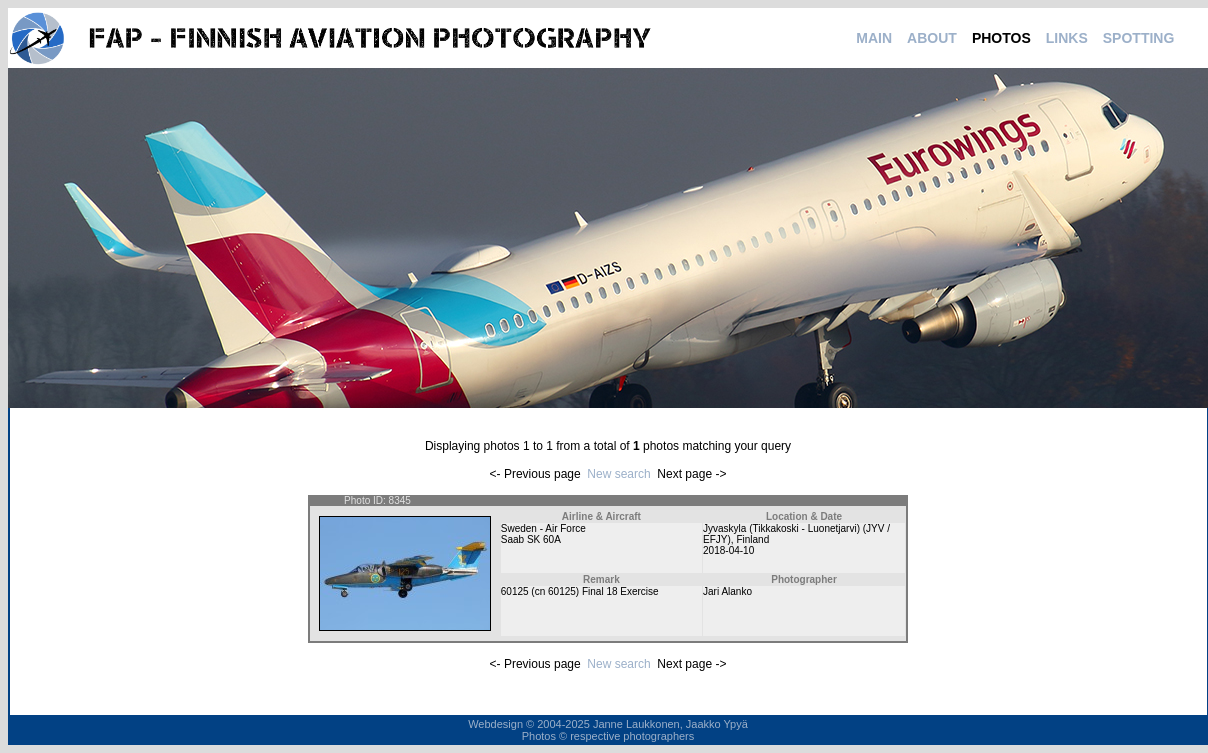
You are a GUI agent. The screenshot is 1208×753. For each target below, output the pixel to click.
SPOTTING (1139, 38)
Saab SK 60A (531, 539)
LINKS (1067, 38)
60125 (515, 591)
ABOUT (932, 38)
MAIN (874, 38)
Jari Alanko (727, 591)
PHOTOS (1001, 38)
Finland (752, 539)
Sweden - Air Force (543, 528)
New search (618, 474)
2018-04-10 (728, 550)
